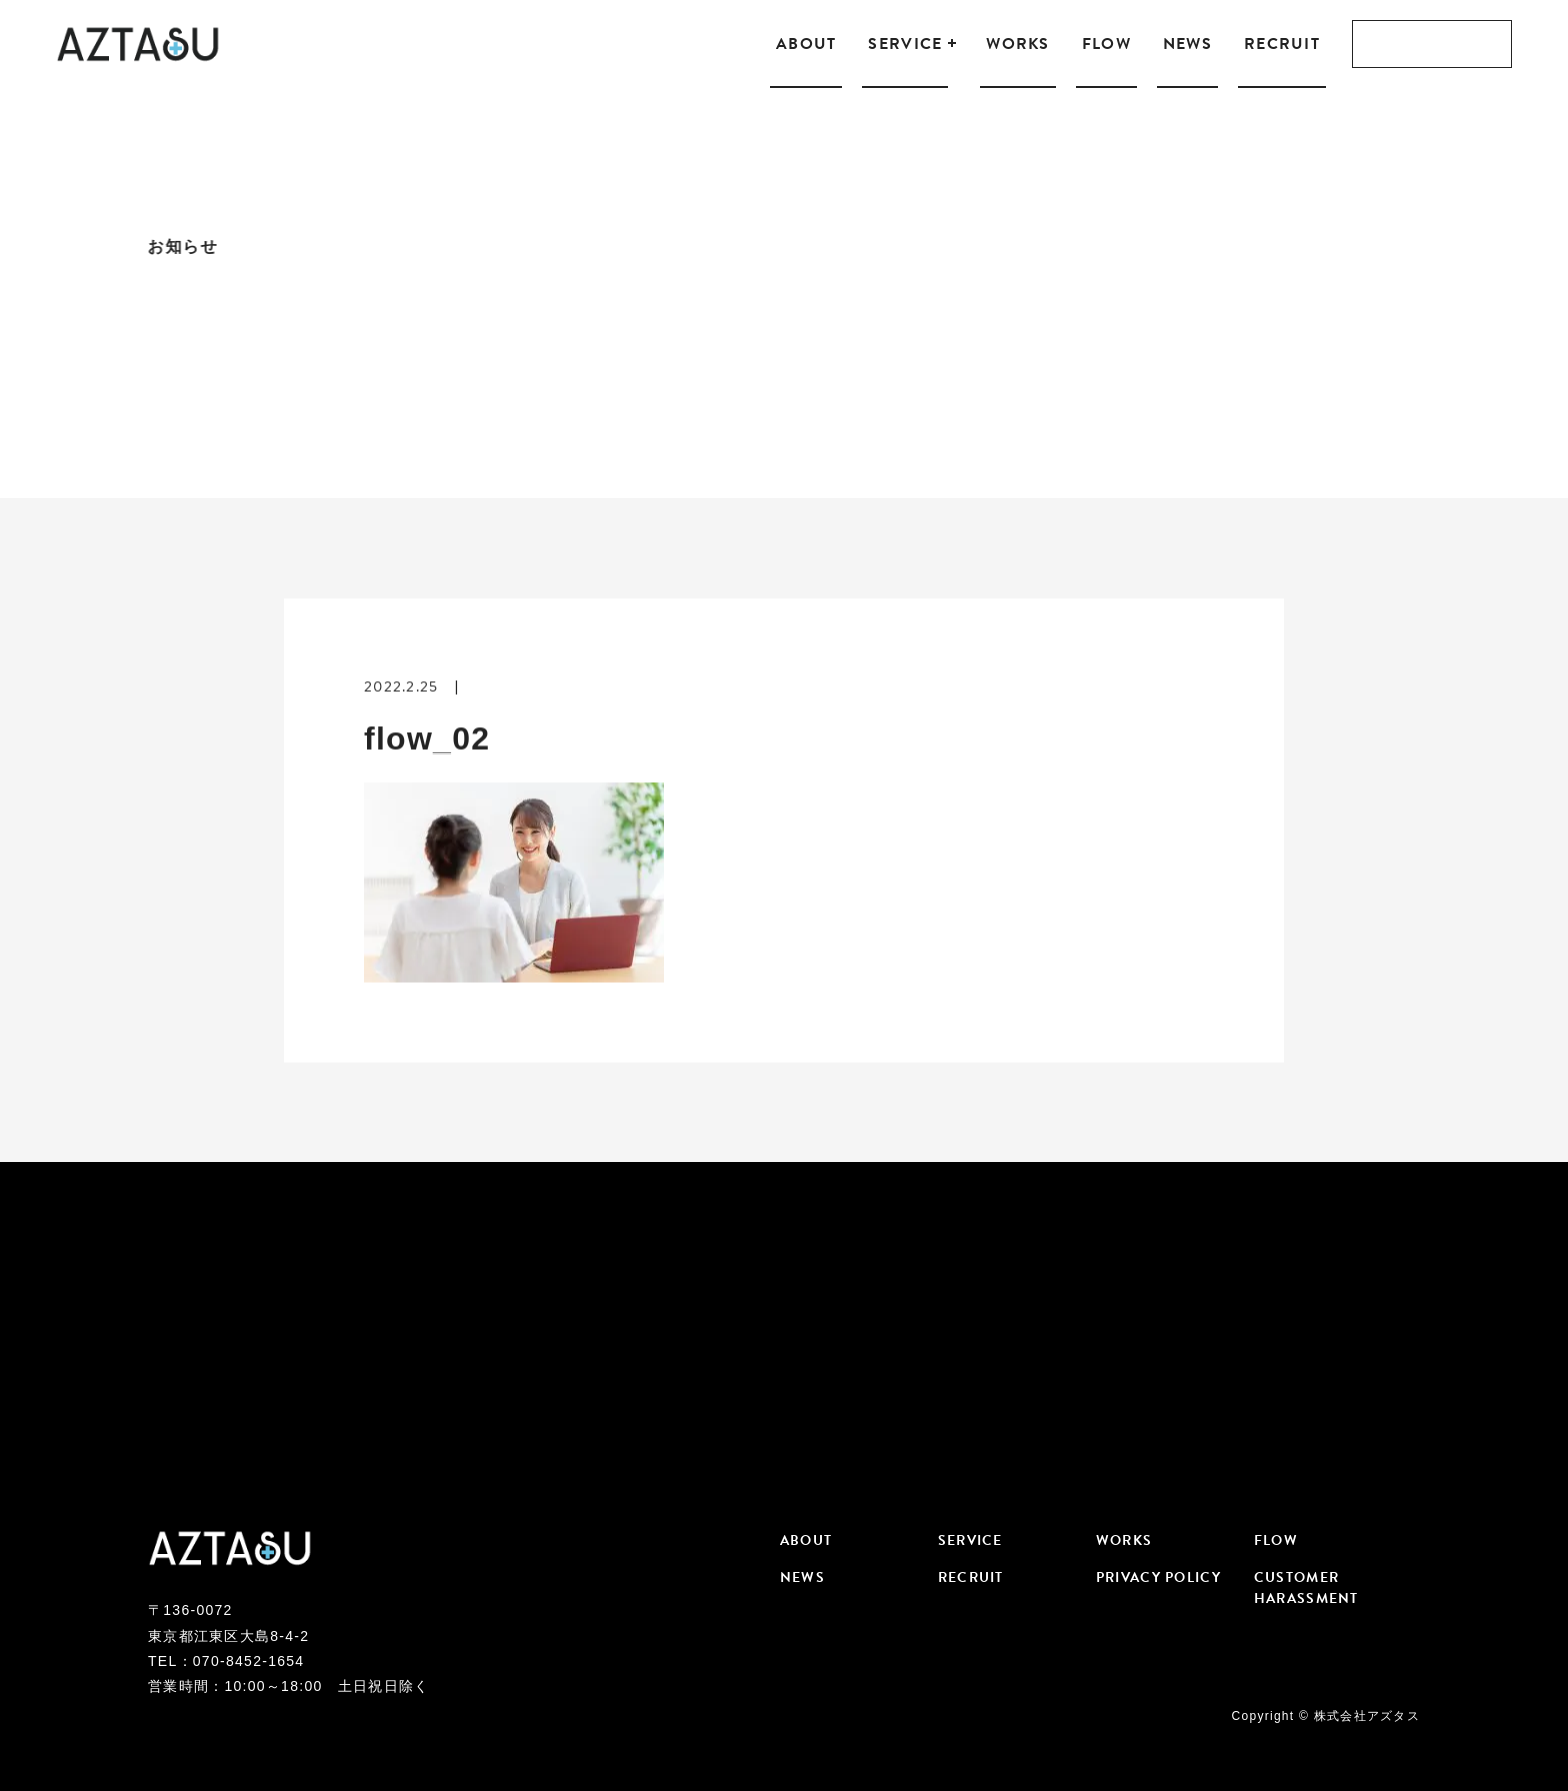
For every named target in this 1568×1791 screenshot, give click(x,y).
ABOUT (806, 44)
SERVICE (905, 44)
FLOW (1106, 44)
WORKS (1017, 44)
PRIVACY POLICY (1158, 1577)
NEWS (1187, 44)
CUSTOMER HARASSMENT (1306, 1588)
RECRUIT (1282, 44)
